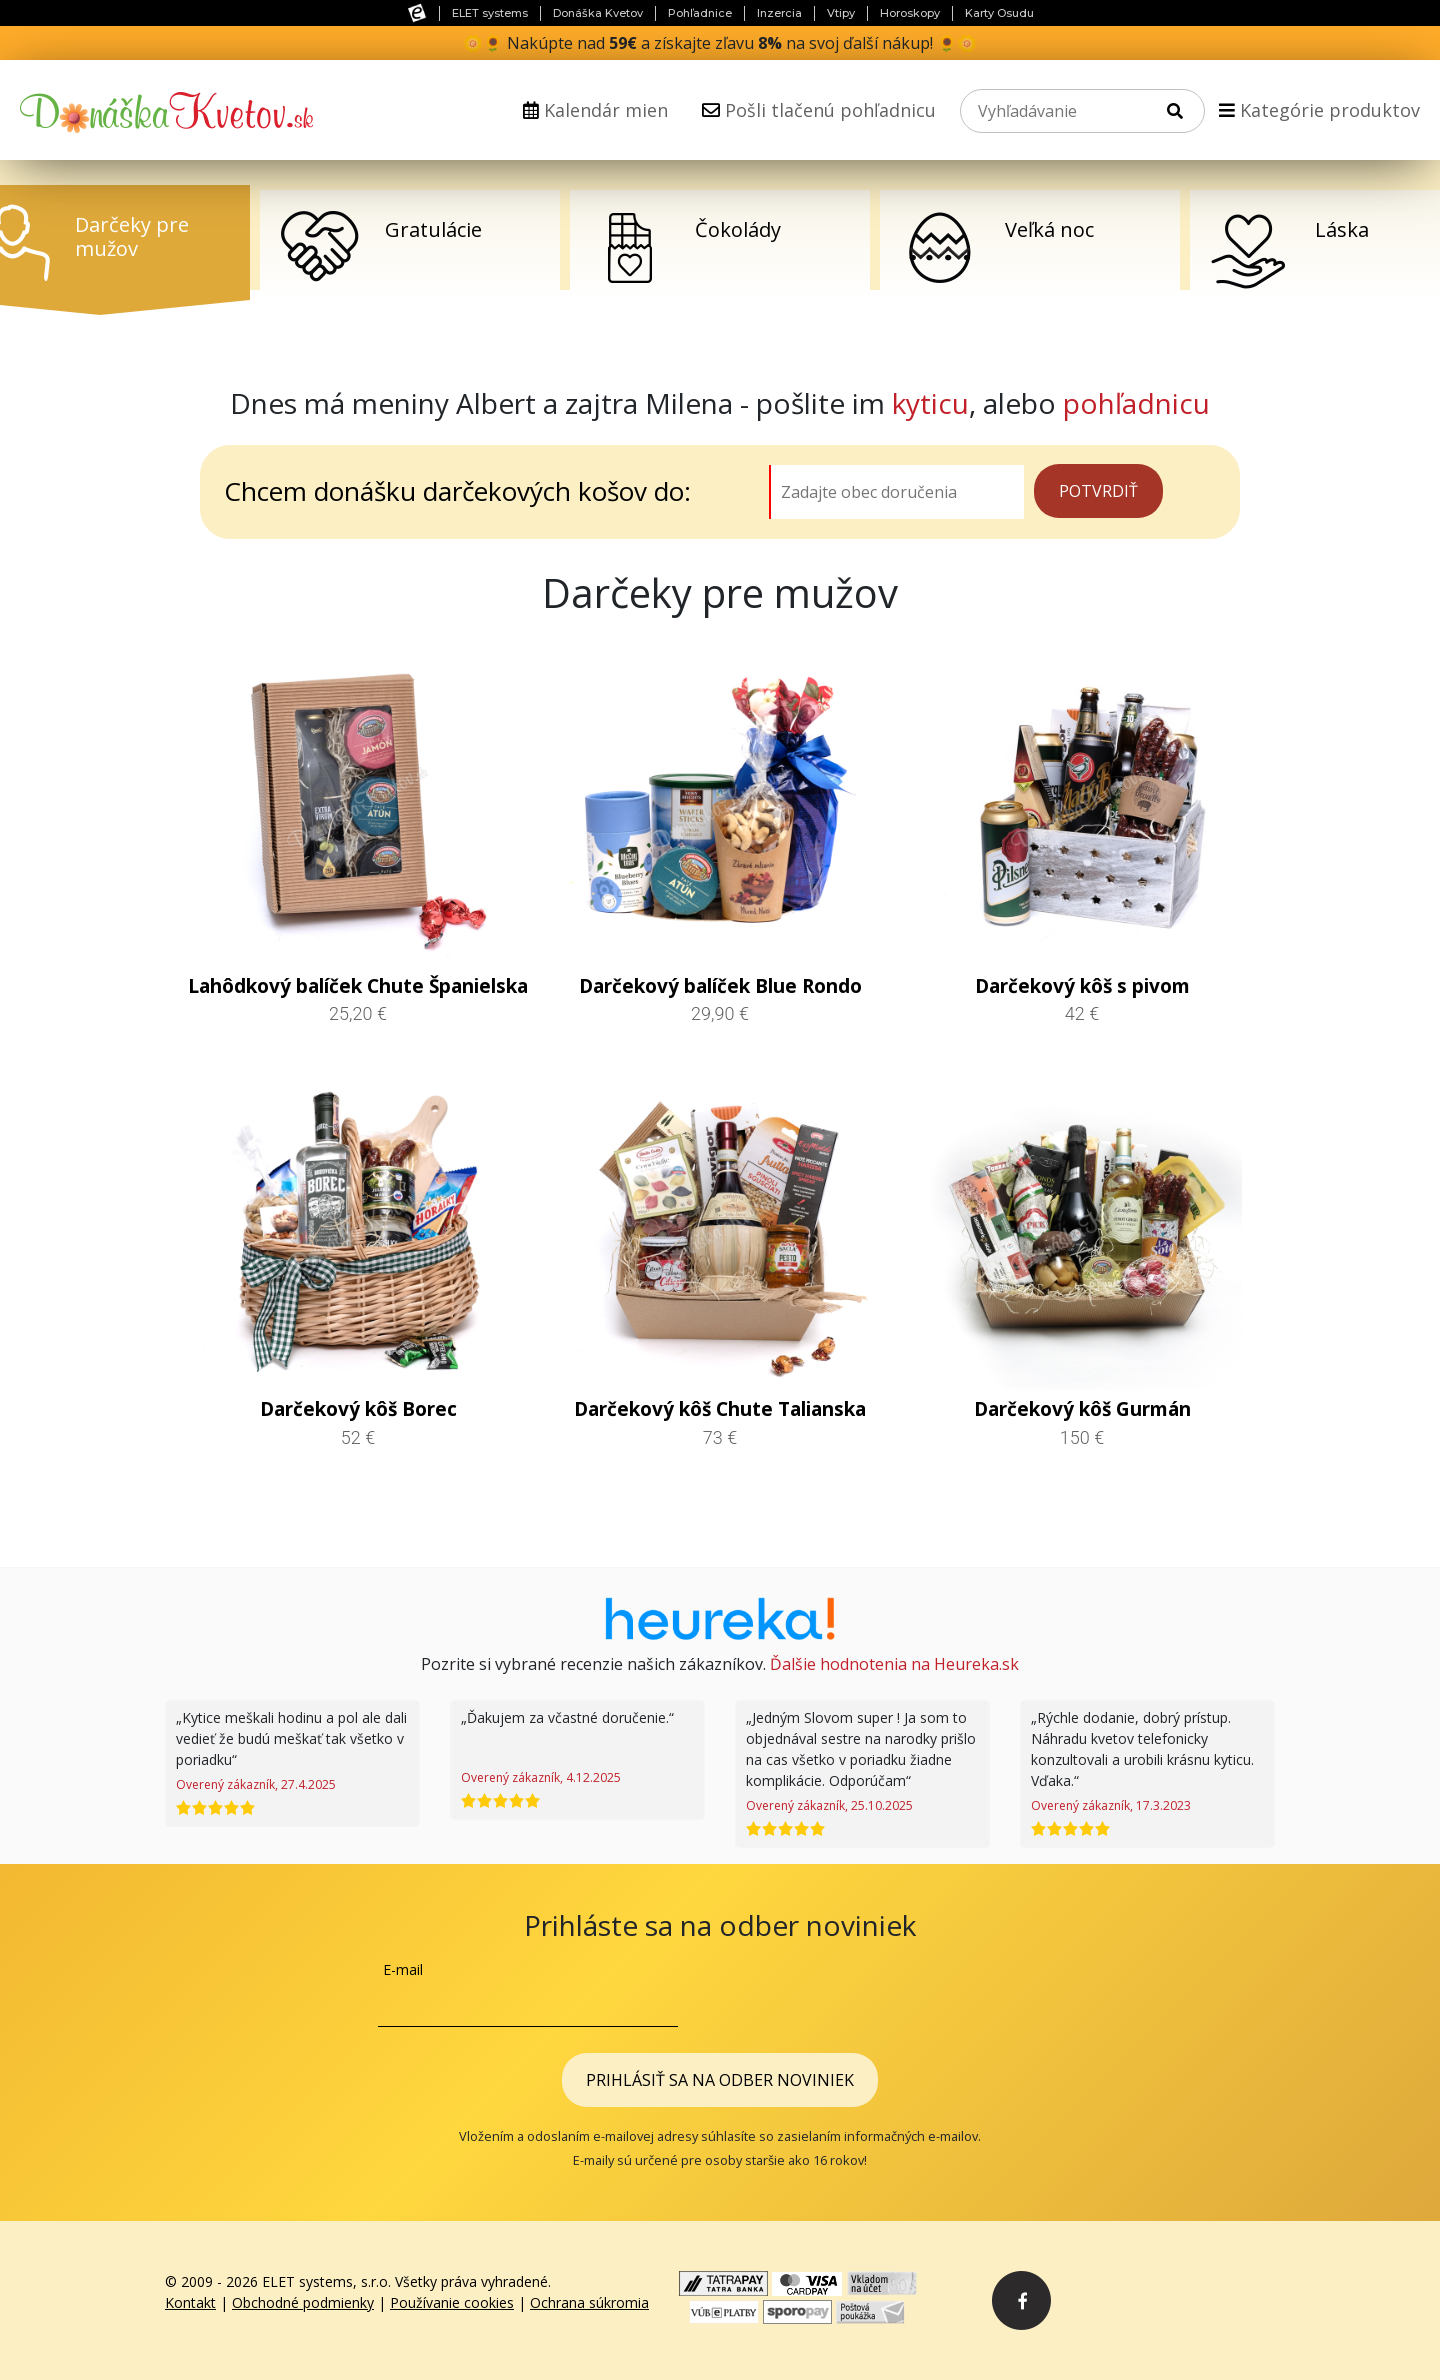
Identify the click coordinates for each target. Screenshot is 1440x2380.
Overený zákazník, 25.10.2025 (829, 1805)
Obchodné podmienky (303, 2302)
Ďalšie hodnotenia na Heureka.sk (894, 1664)
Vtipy (841, 13)
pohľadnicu (1136, 403)
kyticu (930, 403)
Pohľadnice (700, 13)
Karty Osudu (999, 13)
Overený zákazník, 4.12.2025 (541, 1777)
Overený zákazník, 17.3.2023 (1111, 1805)
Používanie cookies (452, 2302)
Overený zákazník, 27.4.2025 (256, 1784)
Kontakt (190, 2302)
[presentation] (910, 1998)
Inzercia (779, 13)
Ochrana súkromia (589, 2302)
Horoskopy (910, 13)
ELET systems (490, 13)
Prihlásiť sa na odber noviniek (720, 2080)
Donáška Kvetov (598, 13)
